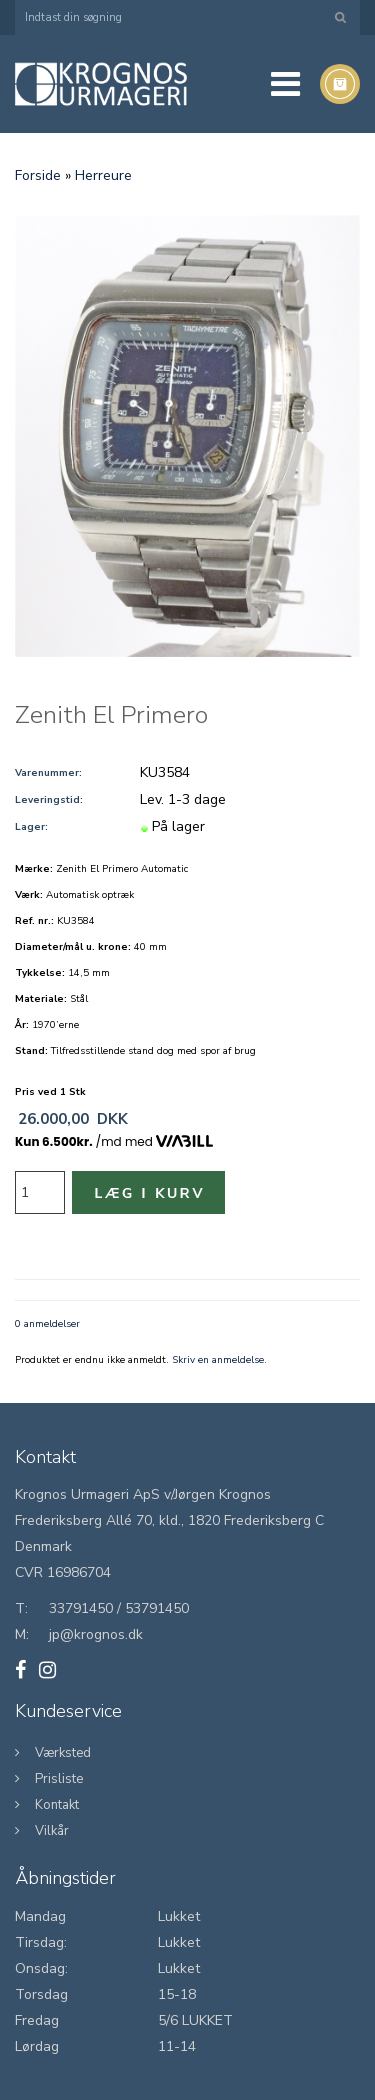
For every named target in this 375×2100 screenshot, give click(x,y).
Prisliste (59, 1779)
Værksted (63, 1753)
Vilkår (52, 1831)
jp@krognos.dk (96, 1634)
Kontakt (57, 1805)
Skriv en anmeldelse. (219, 1360)
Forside (38, 175)
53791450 (157, 1608)
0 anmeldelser (47, 1324)
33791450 (81, 1608)
